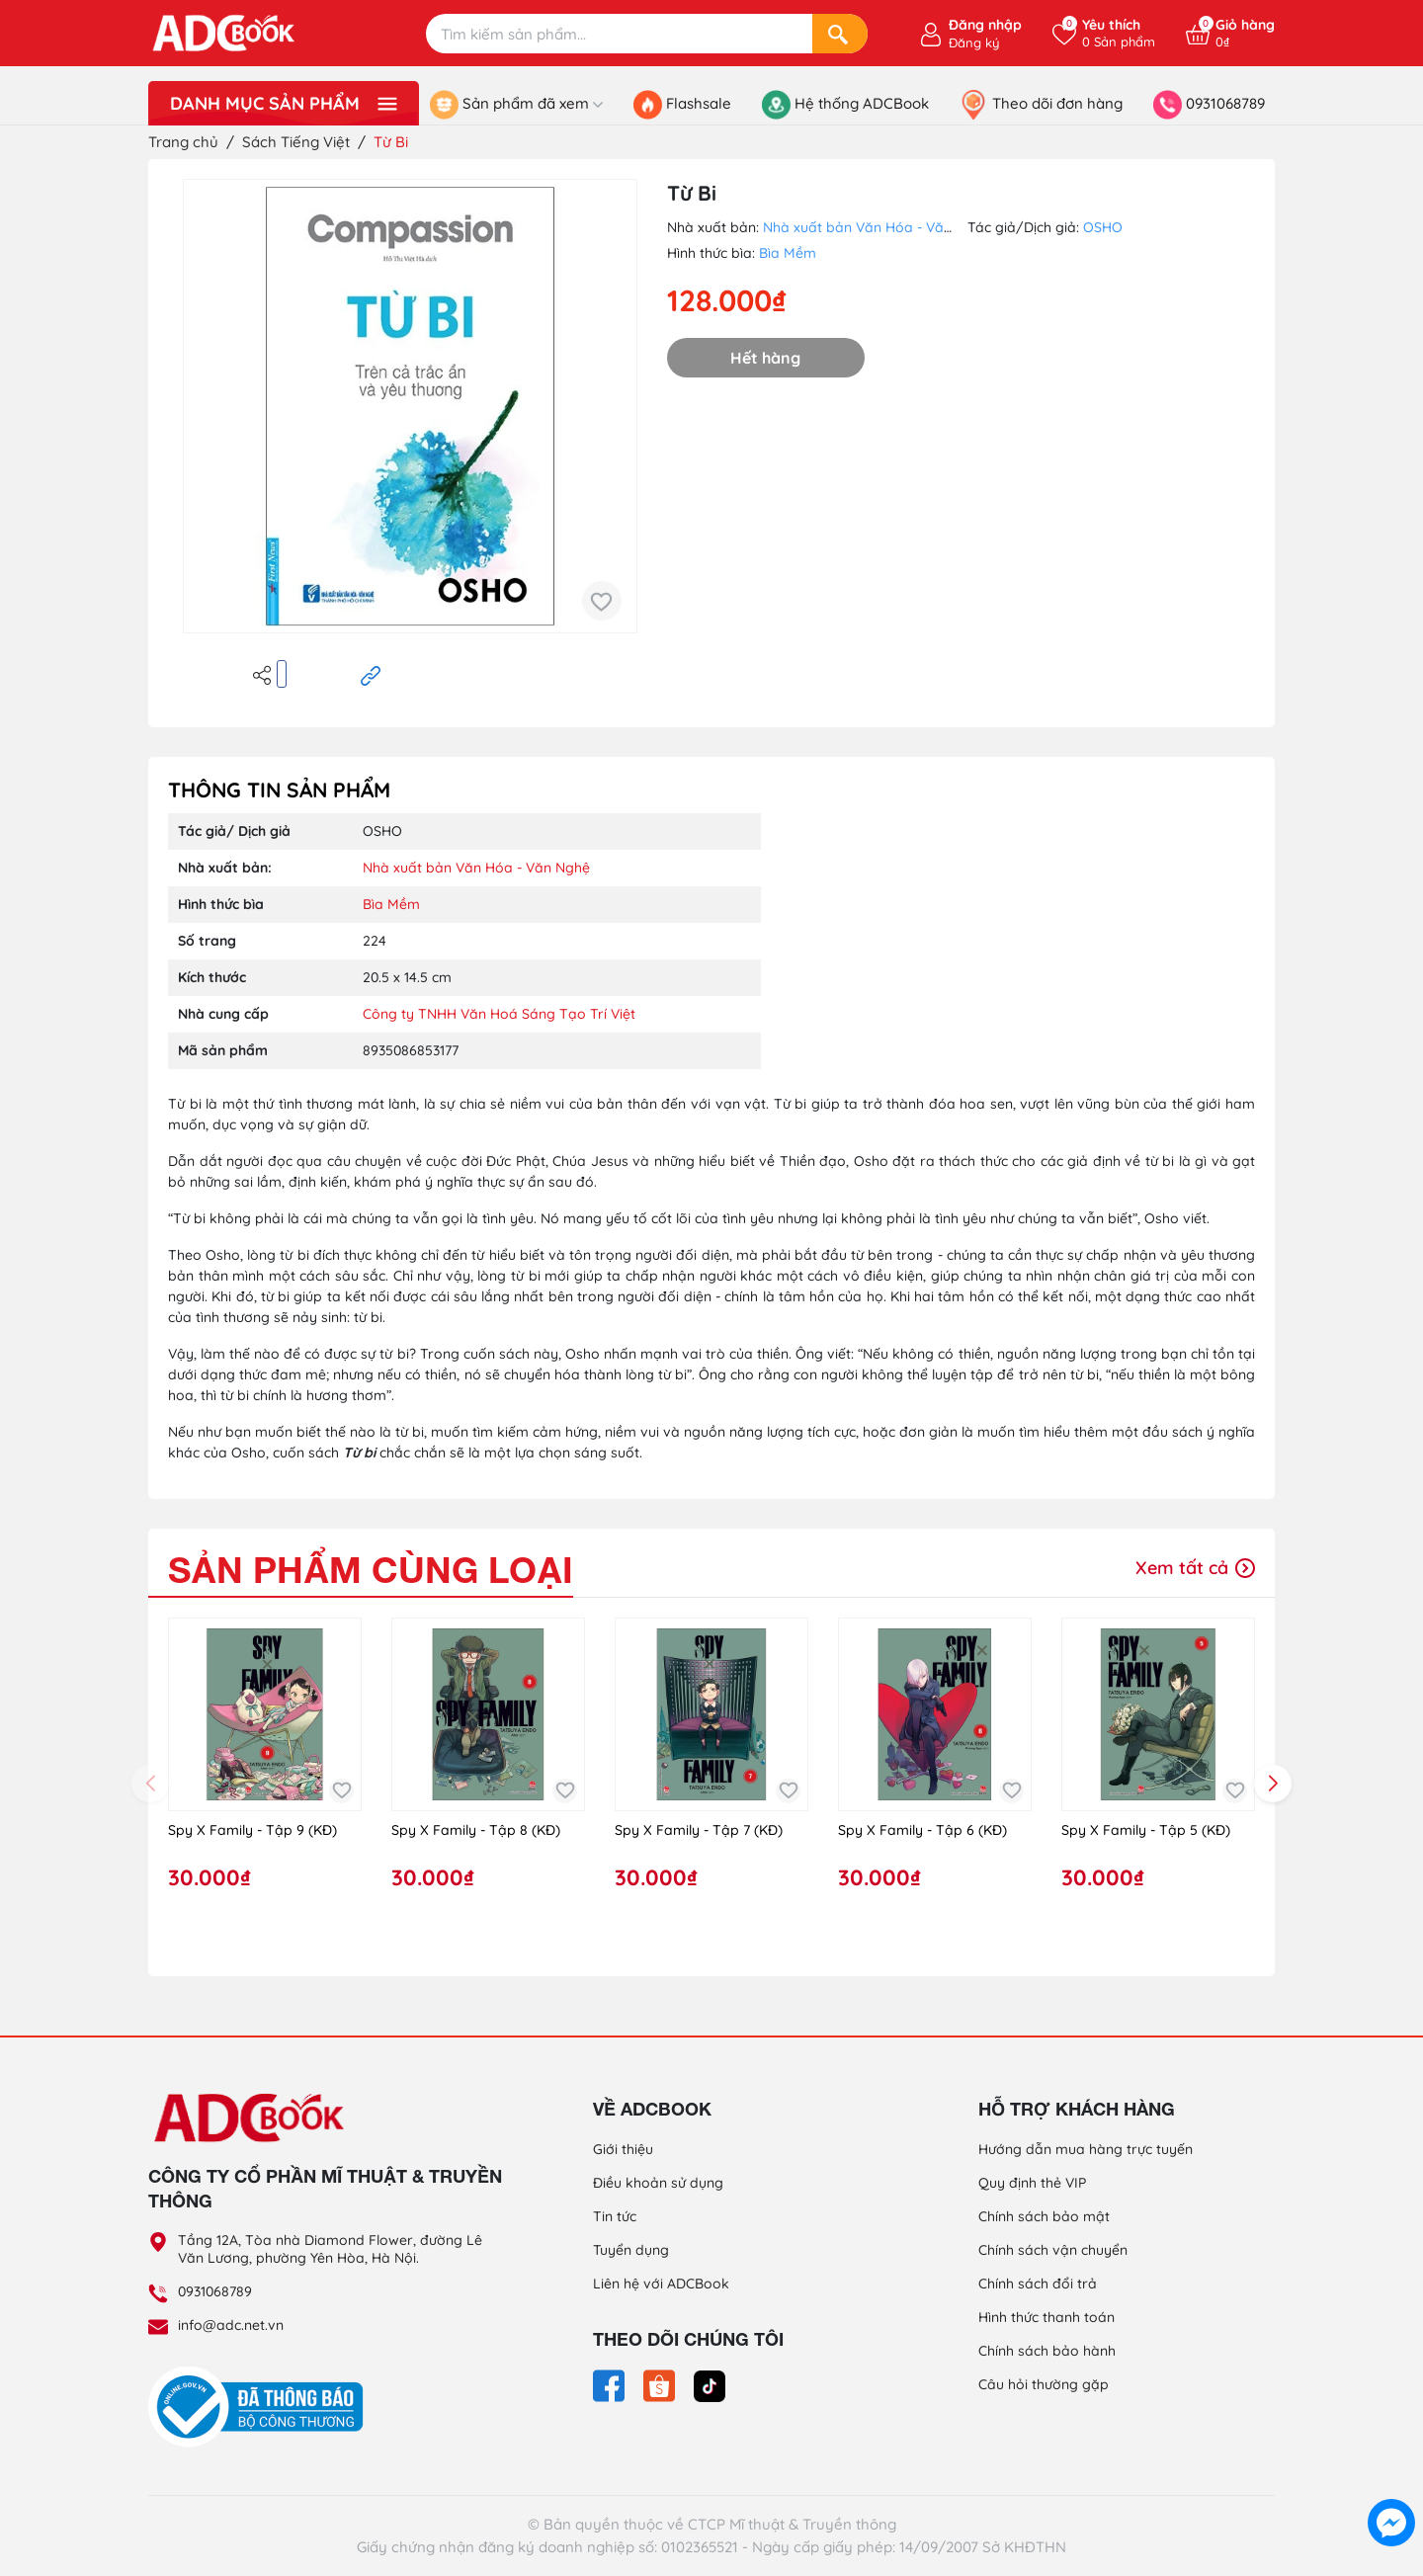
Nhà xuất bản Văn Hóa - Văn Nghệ (876, 227)
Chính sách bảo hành (1047, 2351)
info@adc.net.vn (231, 2325)
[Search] (840, 33)
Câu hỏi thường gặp (1043, 2384)
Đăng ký (974, 42)
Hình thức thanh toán (1046, 2317)
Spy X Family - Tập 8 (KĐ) (475, 1830)
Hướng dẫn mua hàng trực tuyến (1085, 2149)
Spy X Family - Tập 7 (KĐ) (699, 1830)
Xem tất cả (1195, 1567)
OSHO (1103, 227)
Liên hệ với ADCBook (661, 2283)
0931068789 (215, 2291)
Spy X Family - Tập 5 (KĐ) (1145, 1830)
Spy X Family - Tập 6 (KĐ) (922, 1830)
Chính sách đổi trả (1037, 2283)
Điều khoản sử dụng (658, 2183)
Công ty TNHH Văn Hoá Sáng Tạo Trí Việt (499, 1014)
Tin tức (614, 2216)
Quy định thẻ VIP (1032, 2183)
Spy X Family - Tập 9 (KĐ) (252, 1830)
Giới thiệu (623, 2149)
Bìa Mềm (787, 253)
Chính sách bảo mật (1044, 2216)
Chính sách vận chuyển (1053, 2250)
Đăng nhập (985, 25)
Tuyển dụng (631, 2250)
